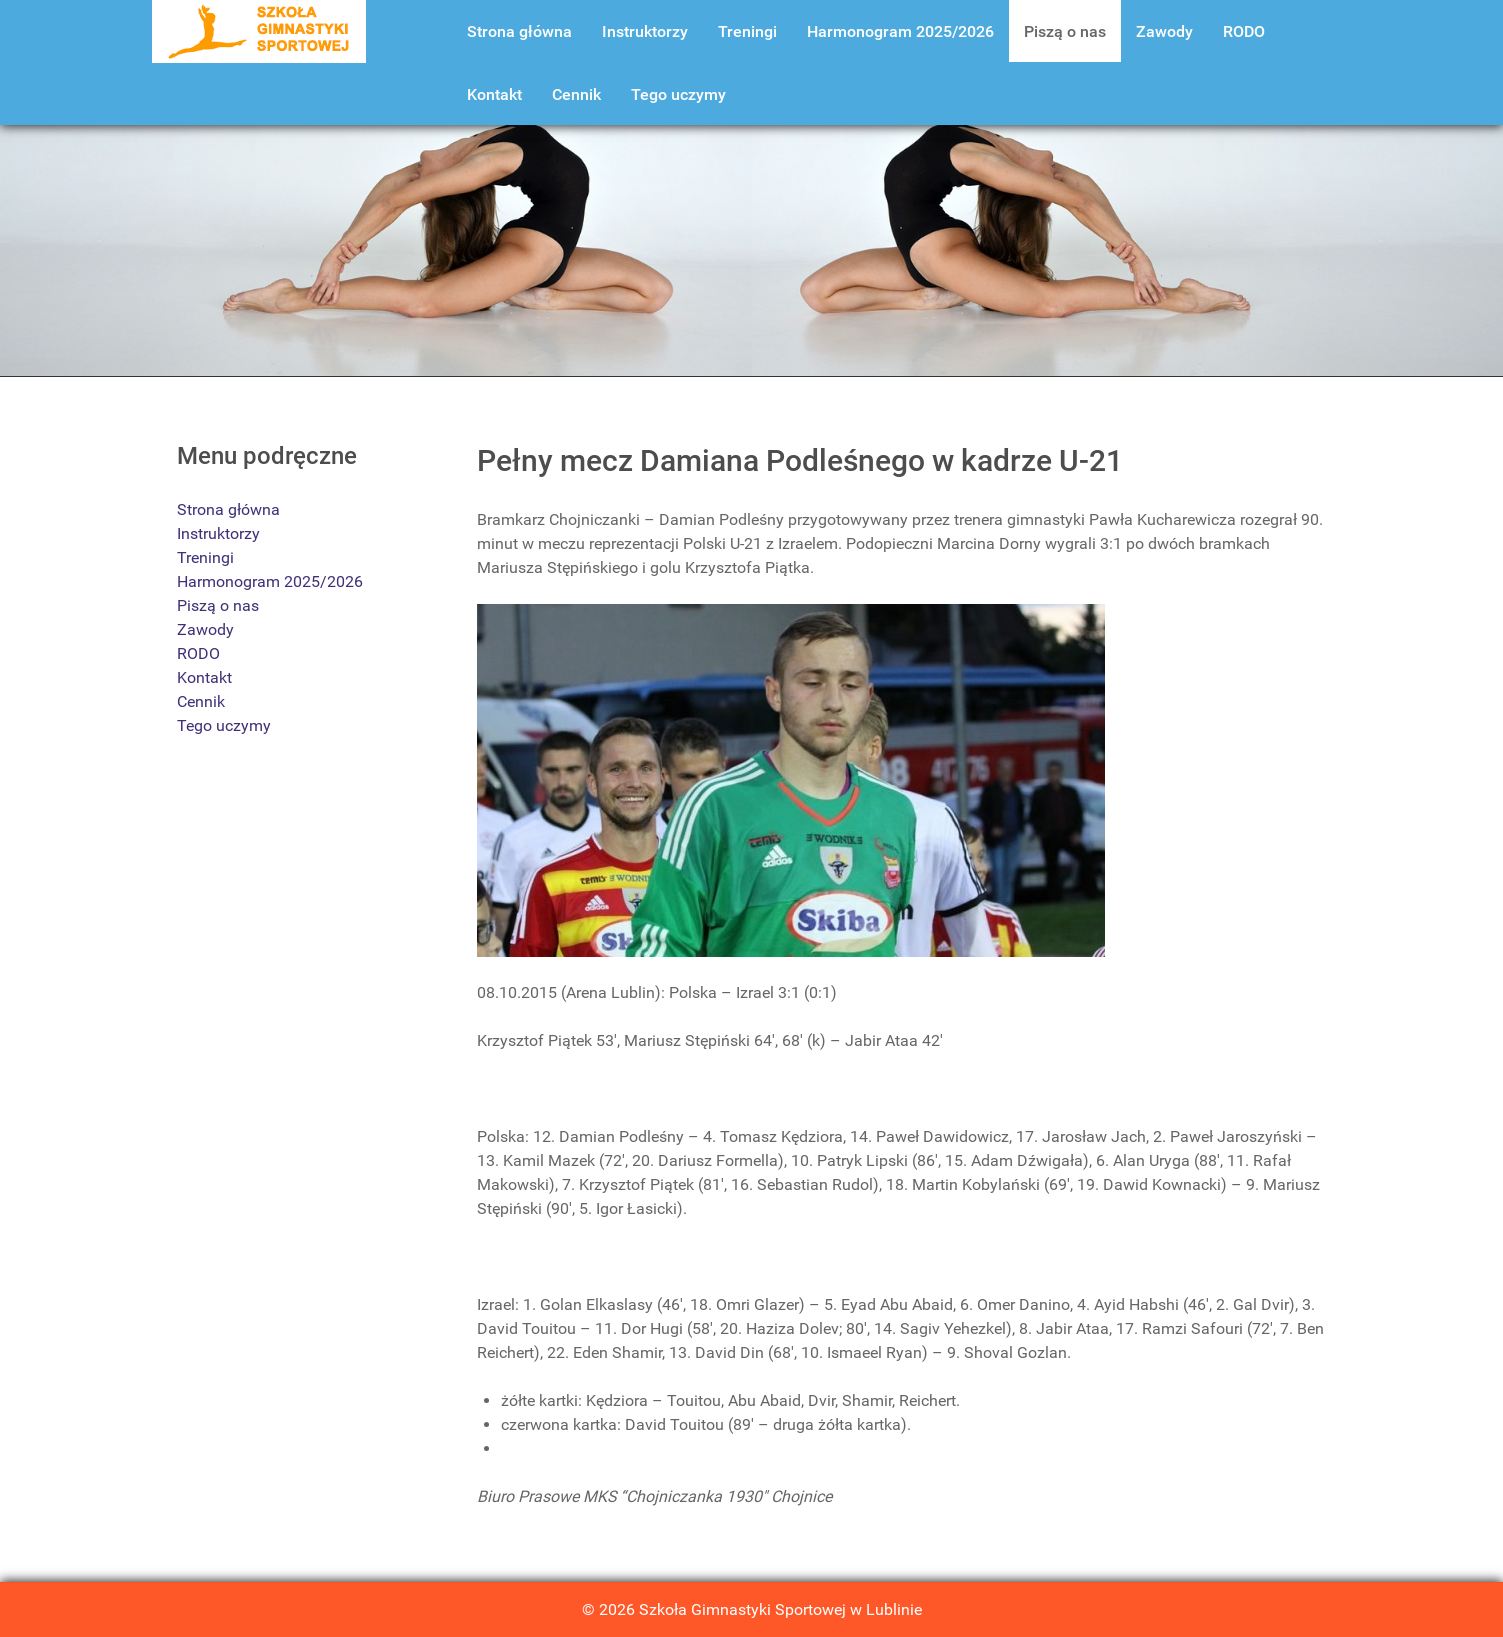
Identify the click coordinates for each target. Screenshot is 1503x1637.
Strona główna (228, 509)
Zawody (205, 629)
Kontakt (204, 677)
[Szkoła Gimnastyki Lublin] (259, 30)
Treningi (205, 557)
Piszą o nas (218, 605)
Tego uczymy (224, 725)
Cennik (201, 701)
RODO (198, 653)
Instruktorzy (218, 533)
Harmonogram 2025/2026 (270, 581)
